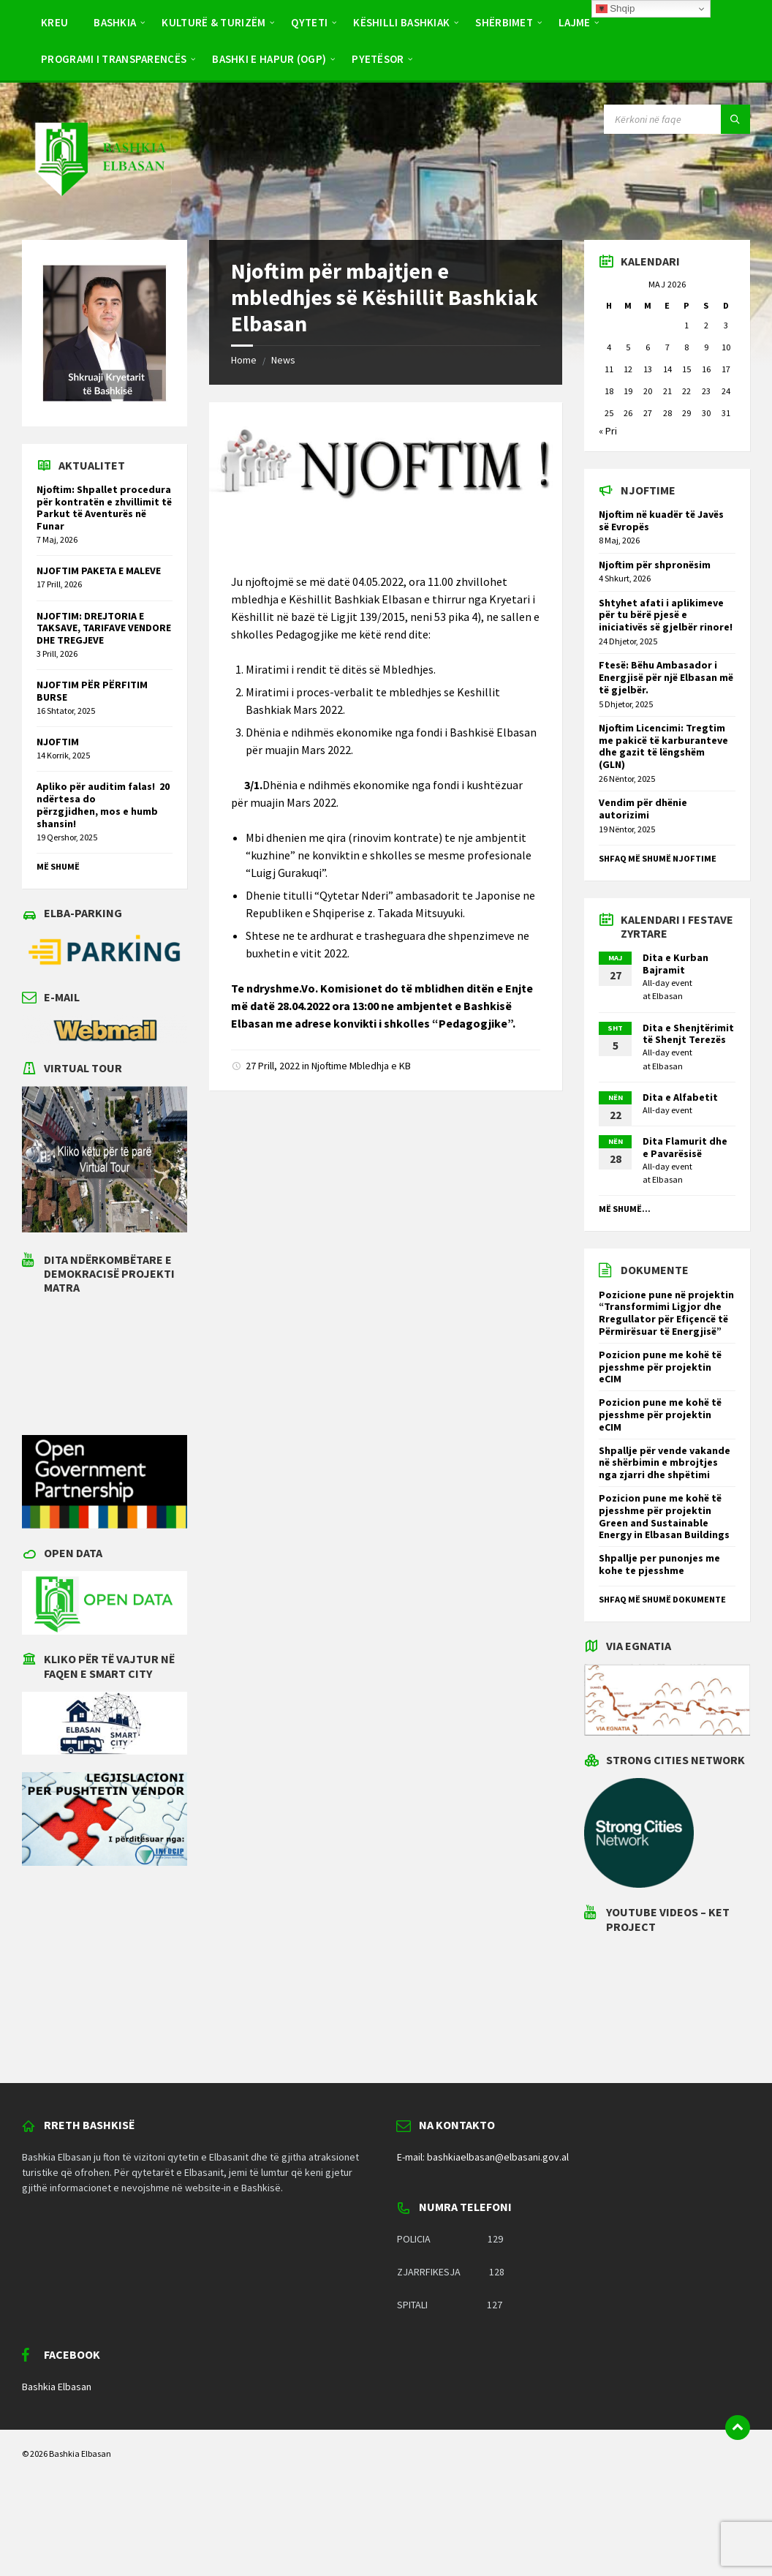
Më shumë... (625, 1208)
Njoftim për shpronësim (655, 564)
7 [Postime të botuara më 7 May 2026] (667, 347)
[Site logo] (99, 210)
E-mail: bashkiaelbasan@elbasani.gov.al (483, 2156)
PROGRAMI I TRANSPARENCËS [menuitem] (113, 59)
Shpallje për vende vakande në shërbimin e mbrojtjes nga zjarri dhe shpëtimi (664, 1463)
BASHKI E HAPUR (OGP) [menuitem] (269, 59)
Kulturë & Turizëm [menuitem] (213, 22)
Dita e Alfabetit (680, 1097)
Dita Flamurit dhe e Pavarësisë (685, 1147)
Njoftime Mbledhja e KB (361, 1065)
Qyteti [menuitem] (309, 22)
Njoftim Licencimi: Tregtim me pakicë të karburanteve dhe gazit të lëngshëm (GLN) (663, 746)
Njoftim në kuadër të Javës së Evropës (661, 520)
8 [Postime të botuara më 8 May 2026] (686, 347)
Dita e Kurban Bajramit (675, 963)
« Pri (608, 430)
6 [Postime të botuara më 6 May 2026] (648, 347)
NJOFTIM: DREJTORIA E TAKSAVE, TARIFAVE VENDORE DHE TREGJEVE (104, 628)
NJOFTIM (58, 741)
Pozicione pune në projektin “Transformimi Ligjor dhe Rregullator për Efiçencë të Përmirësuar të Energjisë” (666, 1313)
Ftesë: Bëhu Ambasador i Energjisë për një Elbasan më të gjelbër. (666, 677)
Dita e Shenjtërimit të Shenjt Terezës (688, 1034)
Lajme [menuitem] (575, 22)
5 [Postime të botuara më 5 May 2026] (628, 347)
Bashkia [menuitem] (115, 22)
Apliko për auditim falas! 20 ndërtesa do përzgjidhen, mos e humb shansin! (103, 804)
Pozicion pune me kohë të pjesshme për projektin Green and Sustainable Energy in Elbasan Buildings (664, 1516)
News (283, 359)
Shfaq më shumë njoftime (657, 858)
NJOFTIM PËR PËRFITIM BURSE (92, 691)
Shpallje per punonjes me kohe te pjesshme (659, 1564)
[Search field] (677, 119)
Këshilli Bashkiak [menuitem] (401, 22)
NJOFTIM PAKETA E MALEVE (99, 570)
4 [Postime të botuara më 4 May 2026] (609, 347)
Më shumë (58, 866)
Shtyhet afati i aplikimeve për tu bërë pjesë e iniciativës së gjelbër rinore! (666, 615)
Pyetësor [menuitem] (378, 59)
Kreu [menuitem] (54, 22)
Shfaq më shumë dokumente (662, 1599)
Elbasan (667, 995)
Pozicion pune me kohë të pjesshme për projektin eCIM (660, 1367)
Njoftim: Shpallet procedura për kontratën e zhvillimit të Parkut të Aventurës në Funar (104, 507)
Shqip (615, 9)
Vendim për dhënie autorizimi (643, 808)
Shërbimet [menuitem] (504, 22)
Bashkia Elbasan (56, 2386)
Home (244, 359)
